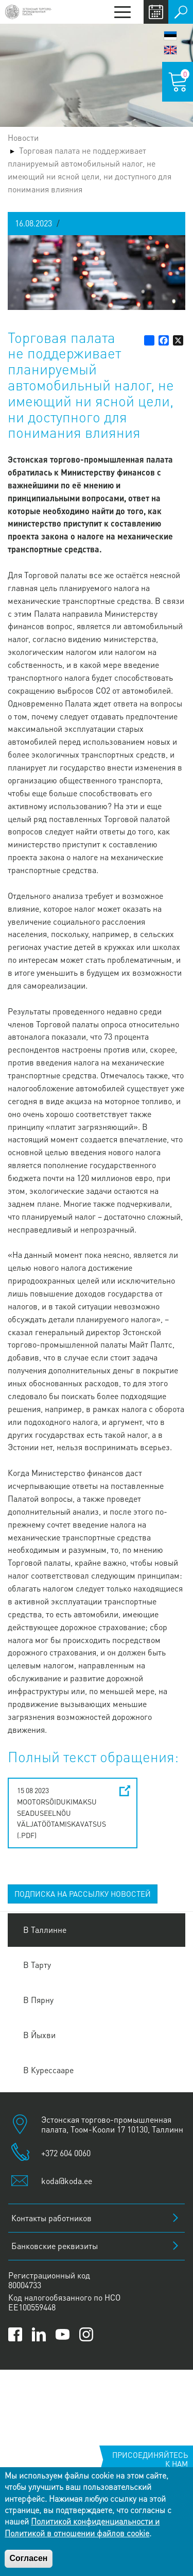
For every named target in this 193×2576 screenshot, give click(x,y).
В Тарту (37, 1964)
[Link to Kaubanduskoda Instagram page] (86, 2334)
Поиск (180, 12)
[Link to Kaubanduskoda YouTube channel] (62, 2334)
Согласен (28, 2558)
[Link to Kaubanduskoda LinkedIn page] (39, 2334)
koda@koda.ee (66, 2180)
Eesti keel (170, 35)
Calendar (156, 12)
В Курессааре (48, 2069)
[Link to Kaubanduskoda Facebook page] (15, 2334)
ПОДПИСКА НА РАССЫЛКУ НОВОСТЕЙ (82, 1894)
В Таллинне (44, 1929)
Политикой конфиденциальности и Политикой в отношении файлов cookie (82, 2527)
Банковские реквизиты (54, 2245)
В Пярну (38, 1999)
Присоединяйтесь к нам (150, 2459)
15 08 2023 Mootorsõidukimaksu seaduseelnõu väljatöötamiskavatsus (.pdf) (61, 1812)
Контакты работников (51, 2217)
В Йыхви (39, 2034)
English (170, 50)
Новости (23, 137)
